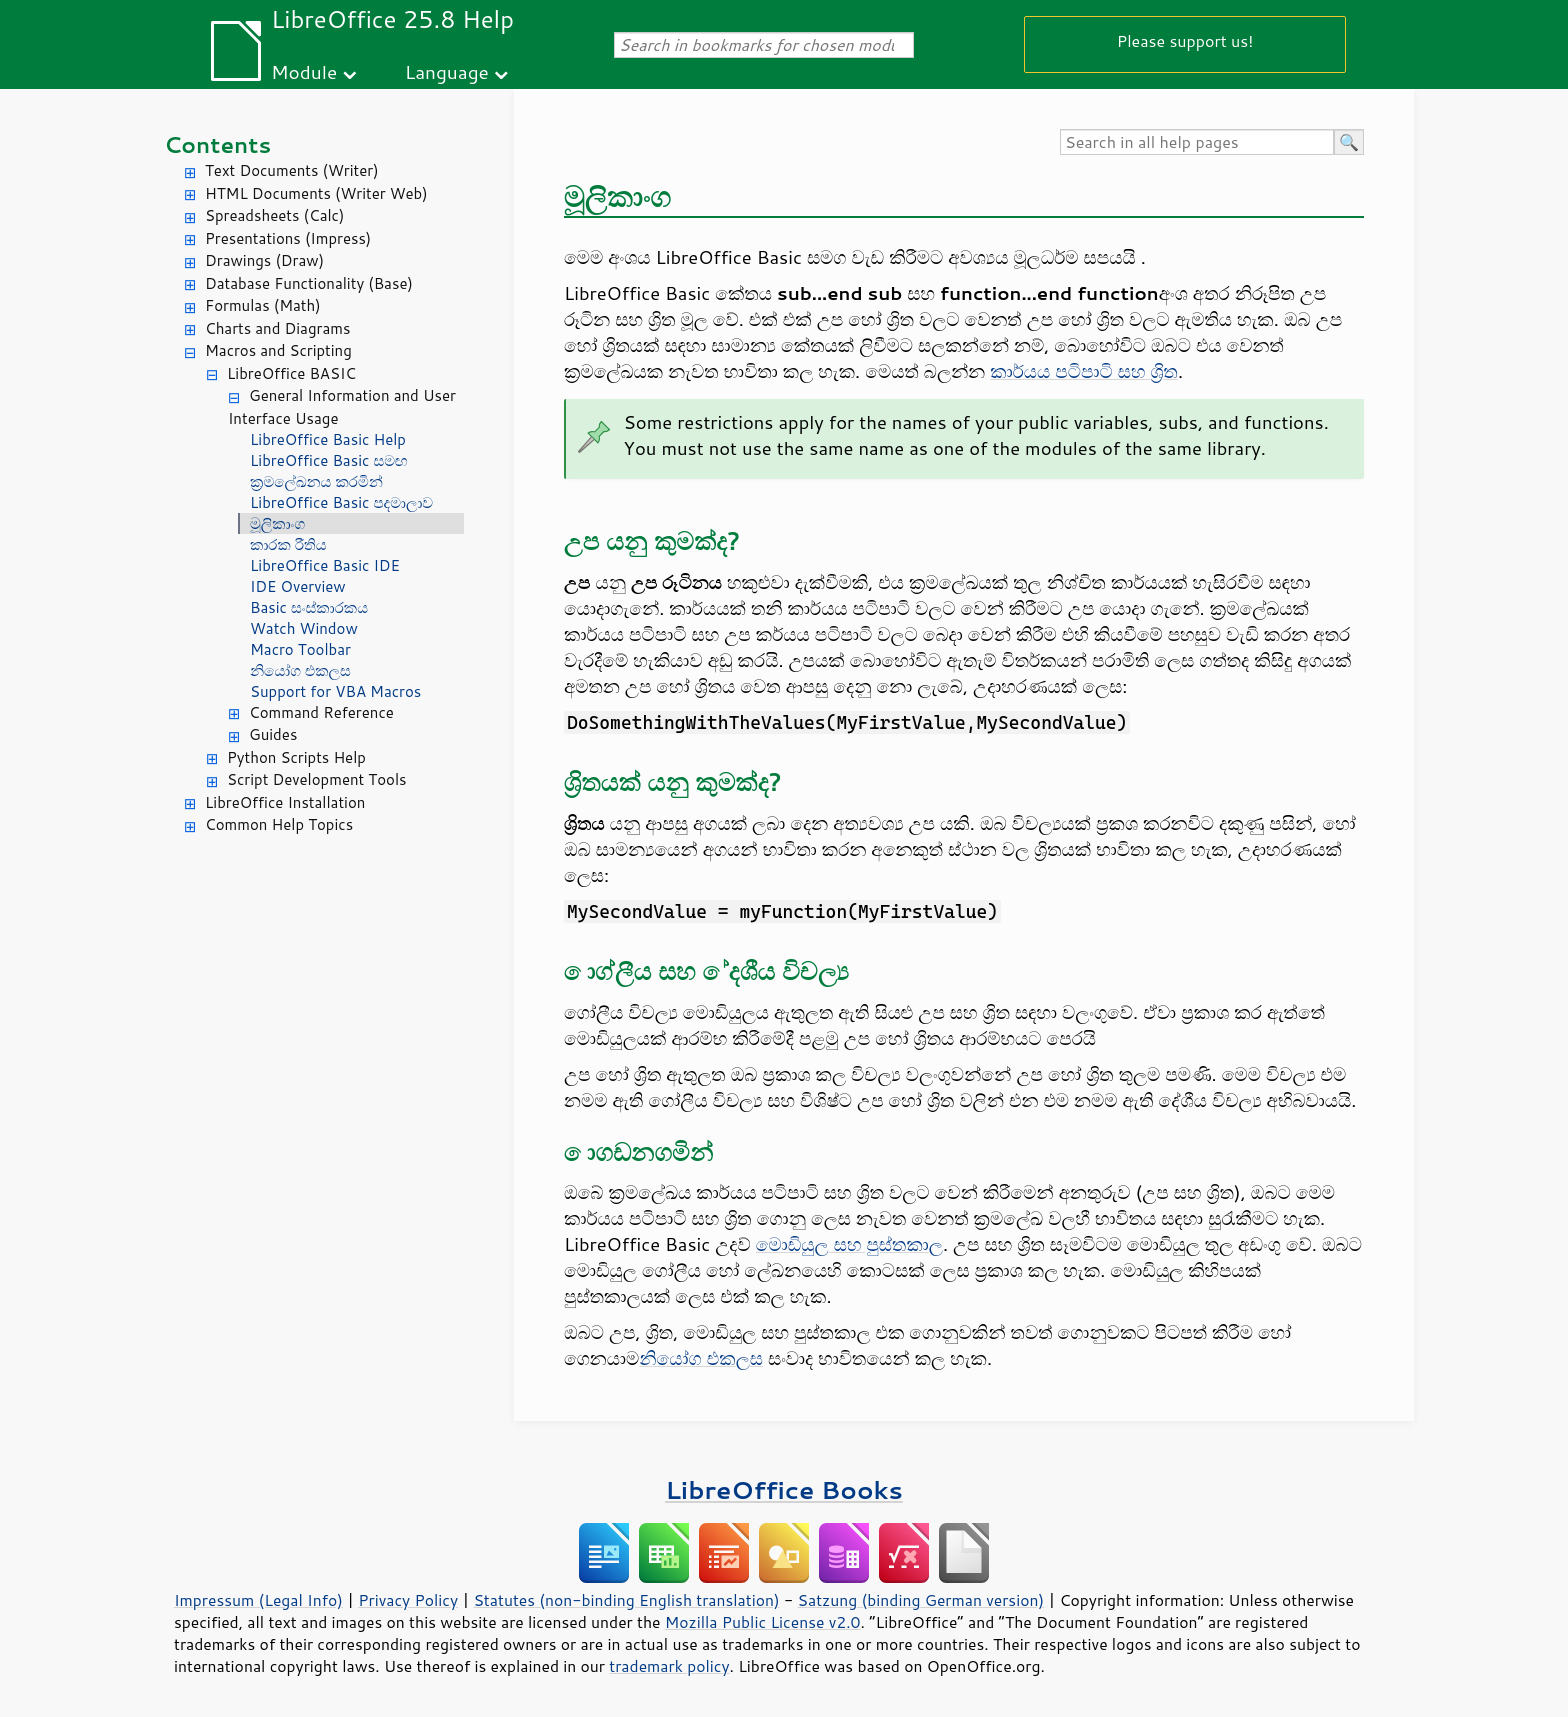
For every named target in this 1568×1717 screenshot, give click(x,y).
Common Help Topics (279, 824)
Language (447, 71)
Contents (217, 144)
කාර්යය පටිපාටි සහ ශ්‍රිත (1084, 371)
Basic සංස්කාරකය (309, 607)
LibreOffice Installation (285, 802)
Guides (273, 734)
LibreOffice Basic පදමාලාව (341, 502)
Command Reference (321, 712)
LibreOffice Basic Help (328, 439)
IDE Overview (298, 586)
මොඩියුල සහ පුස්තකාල (849, 1244)
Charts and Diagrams (277, 328)
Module (304, 71)
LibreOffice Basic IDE (325, 565)
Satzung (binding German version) (921, 1600)
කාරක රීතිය (288, 544)
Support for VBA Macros (335, 691)
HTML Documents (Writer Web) (316, 193)
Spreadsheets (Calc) (274, 215)
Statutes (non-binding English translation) (626, 1600)
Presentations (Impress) (288, 238)
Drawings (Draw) (264, 260)
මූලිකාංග (277, 523)
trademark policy (669, 1666)
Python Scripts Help (296, 757)
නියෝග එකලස (300, 670)
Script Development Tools (317, 779)
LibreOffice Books (784, 1489)
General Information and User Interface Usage (342, 407)
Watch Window (304, 628)
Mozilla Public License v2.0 (763, 1622)
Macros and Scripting (278, 350)
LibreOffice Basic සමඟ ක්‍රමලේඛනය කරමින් (329, 471)
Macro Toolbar (300, 649)
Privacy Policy (408, 1600)
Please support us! (1185, 40)
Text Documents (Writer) (292, 170)
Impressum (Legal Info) (258, 1600)
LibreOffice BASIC (291, 373)
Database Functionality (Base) (309, 283)
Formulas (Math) (263, 305)
